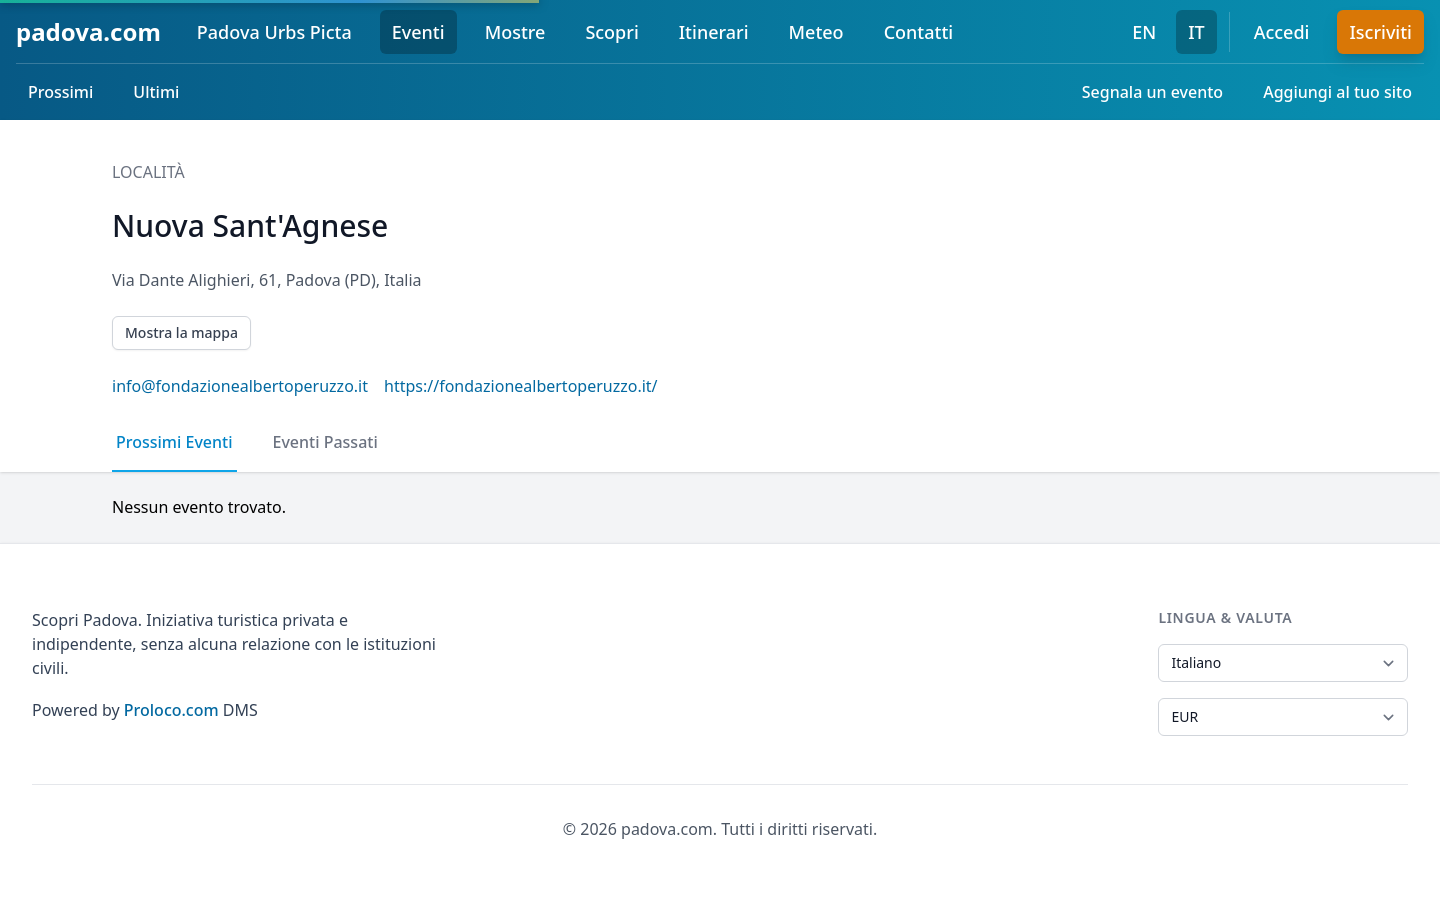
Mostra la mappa (181, 332)
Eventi (418, 32)
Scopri (611, 32)
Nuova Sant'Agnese (250, 225)
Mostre (515, 32)
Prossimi (60, 92)
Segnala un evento (1152, 92)
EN (1144, 32)
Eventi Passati (325, 442)
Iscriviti (1380, 32)
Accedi (1282, 32)
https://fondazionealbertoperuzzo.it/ (521, 386)
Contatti (919, 32)
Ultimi (156, 92)
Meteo (816, 32)
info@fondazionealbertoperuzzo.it (240, 386)
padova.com (88, 31)
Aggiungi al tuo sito (1337, 92)
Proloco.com (171, 710)
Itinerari (714, 32)
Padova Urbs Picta (274, 32)
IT (1196, 32)
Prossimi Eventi (174, 442)
